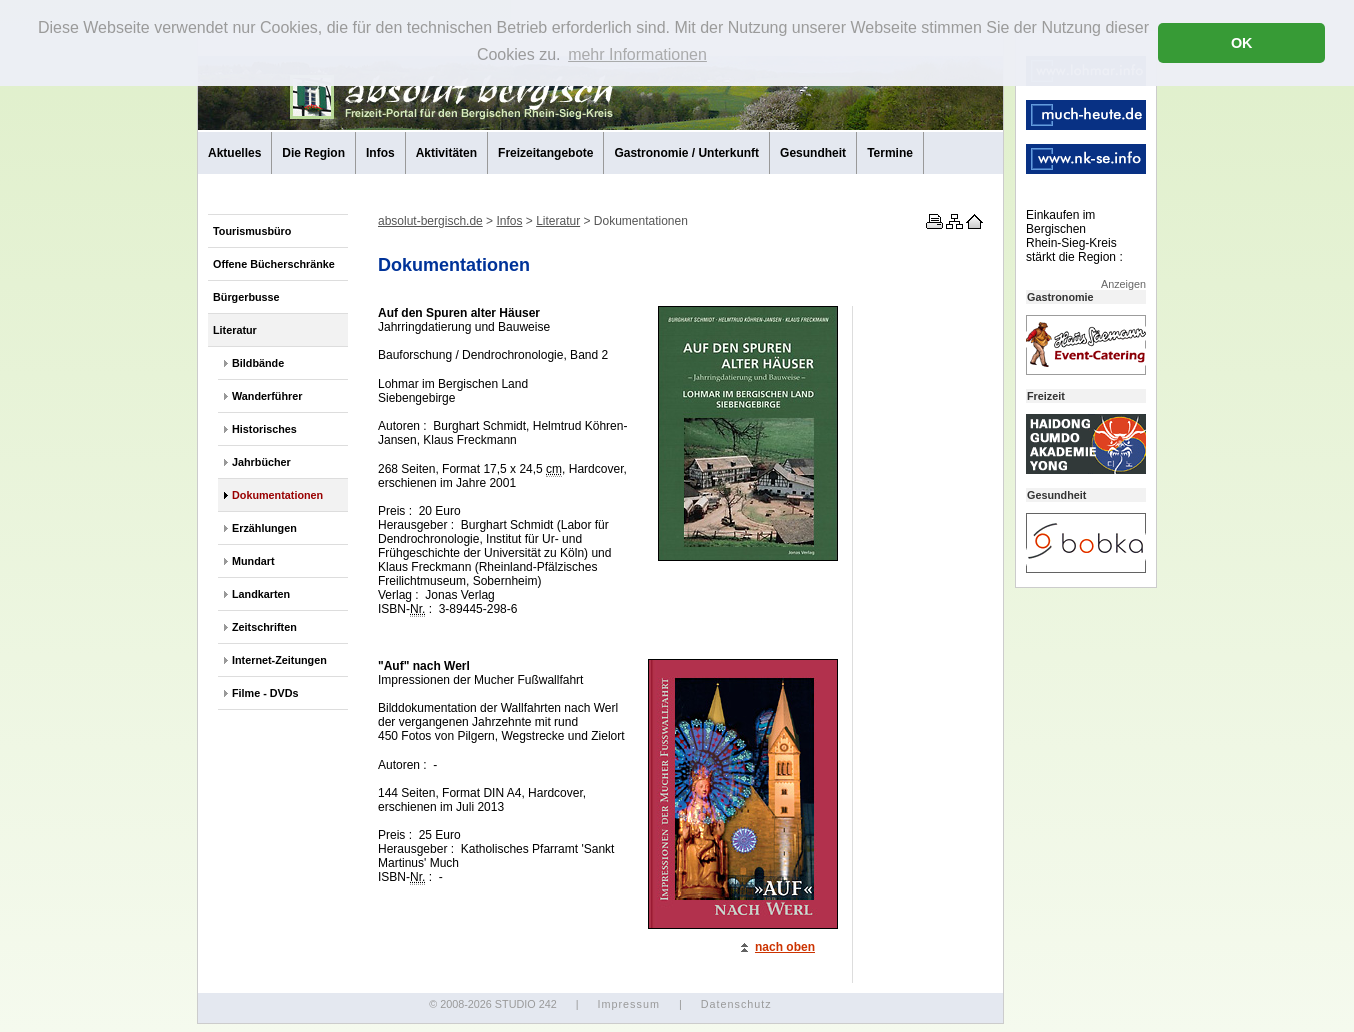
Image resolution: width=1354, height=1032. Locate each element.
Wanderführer (267, 396)
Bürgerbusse (246, 297)
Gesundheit (813, 153)
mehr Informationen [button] (637, 54)
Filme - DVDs (265, 693)
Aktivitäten (446, 153)
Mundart (253, 561)
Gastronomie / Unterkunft (686, 153)
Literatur (235, 330)
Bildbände (258, 363)
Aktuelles (234, 153)
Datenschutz (736, 1004)
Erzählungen (264, 528)
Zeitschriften (264, 627)
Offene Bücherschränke (274, 264)
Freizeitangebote (545, 153)
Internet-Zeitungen (279, 660)
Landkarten (261, 594)
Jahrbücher (261, 462)
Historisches (264, 429)
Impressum (628, 1004)
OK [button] (1242, 43)
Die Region (313, 153)
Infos (380, 153)
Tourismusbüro (252, 231)
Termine (890, 153)
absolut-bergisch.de (430, 221)
